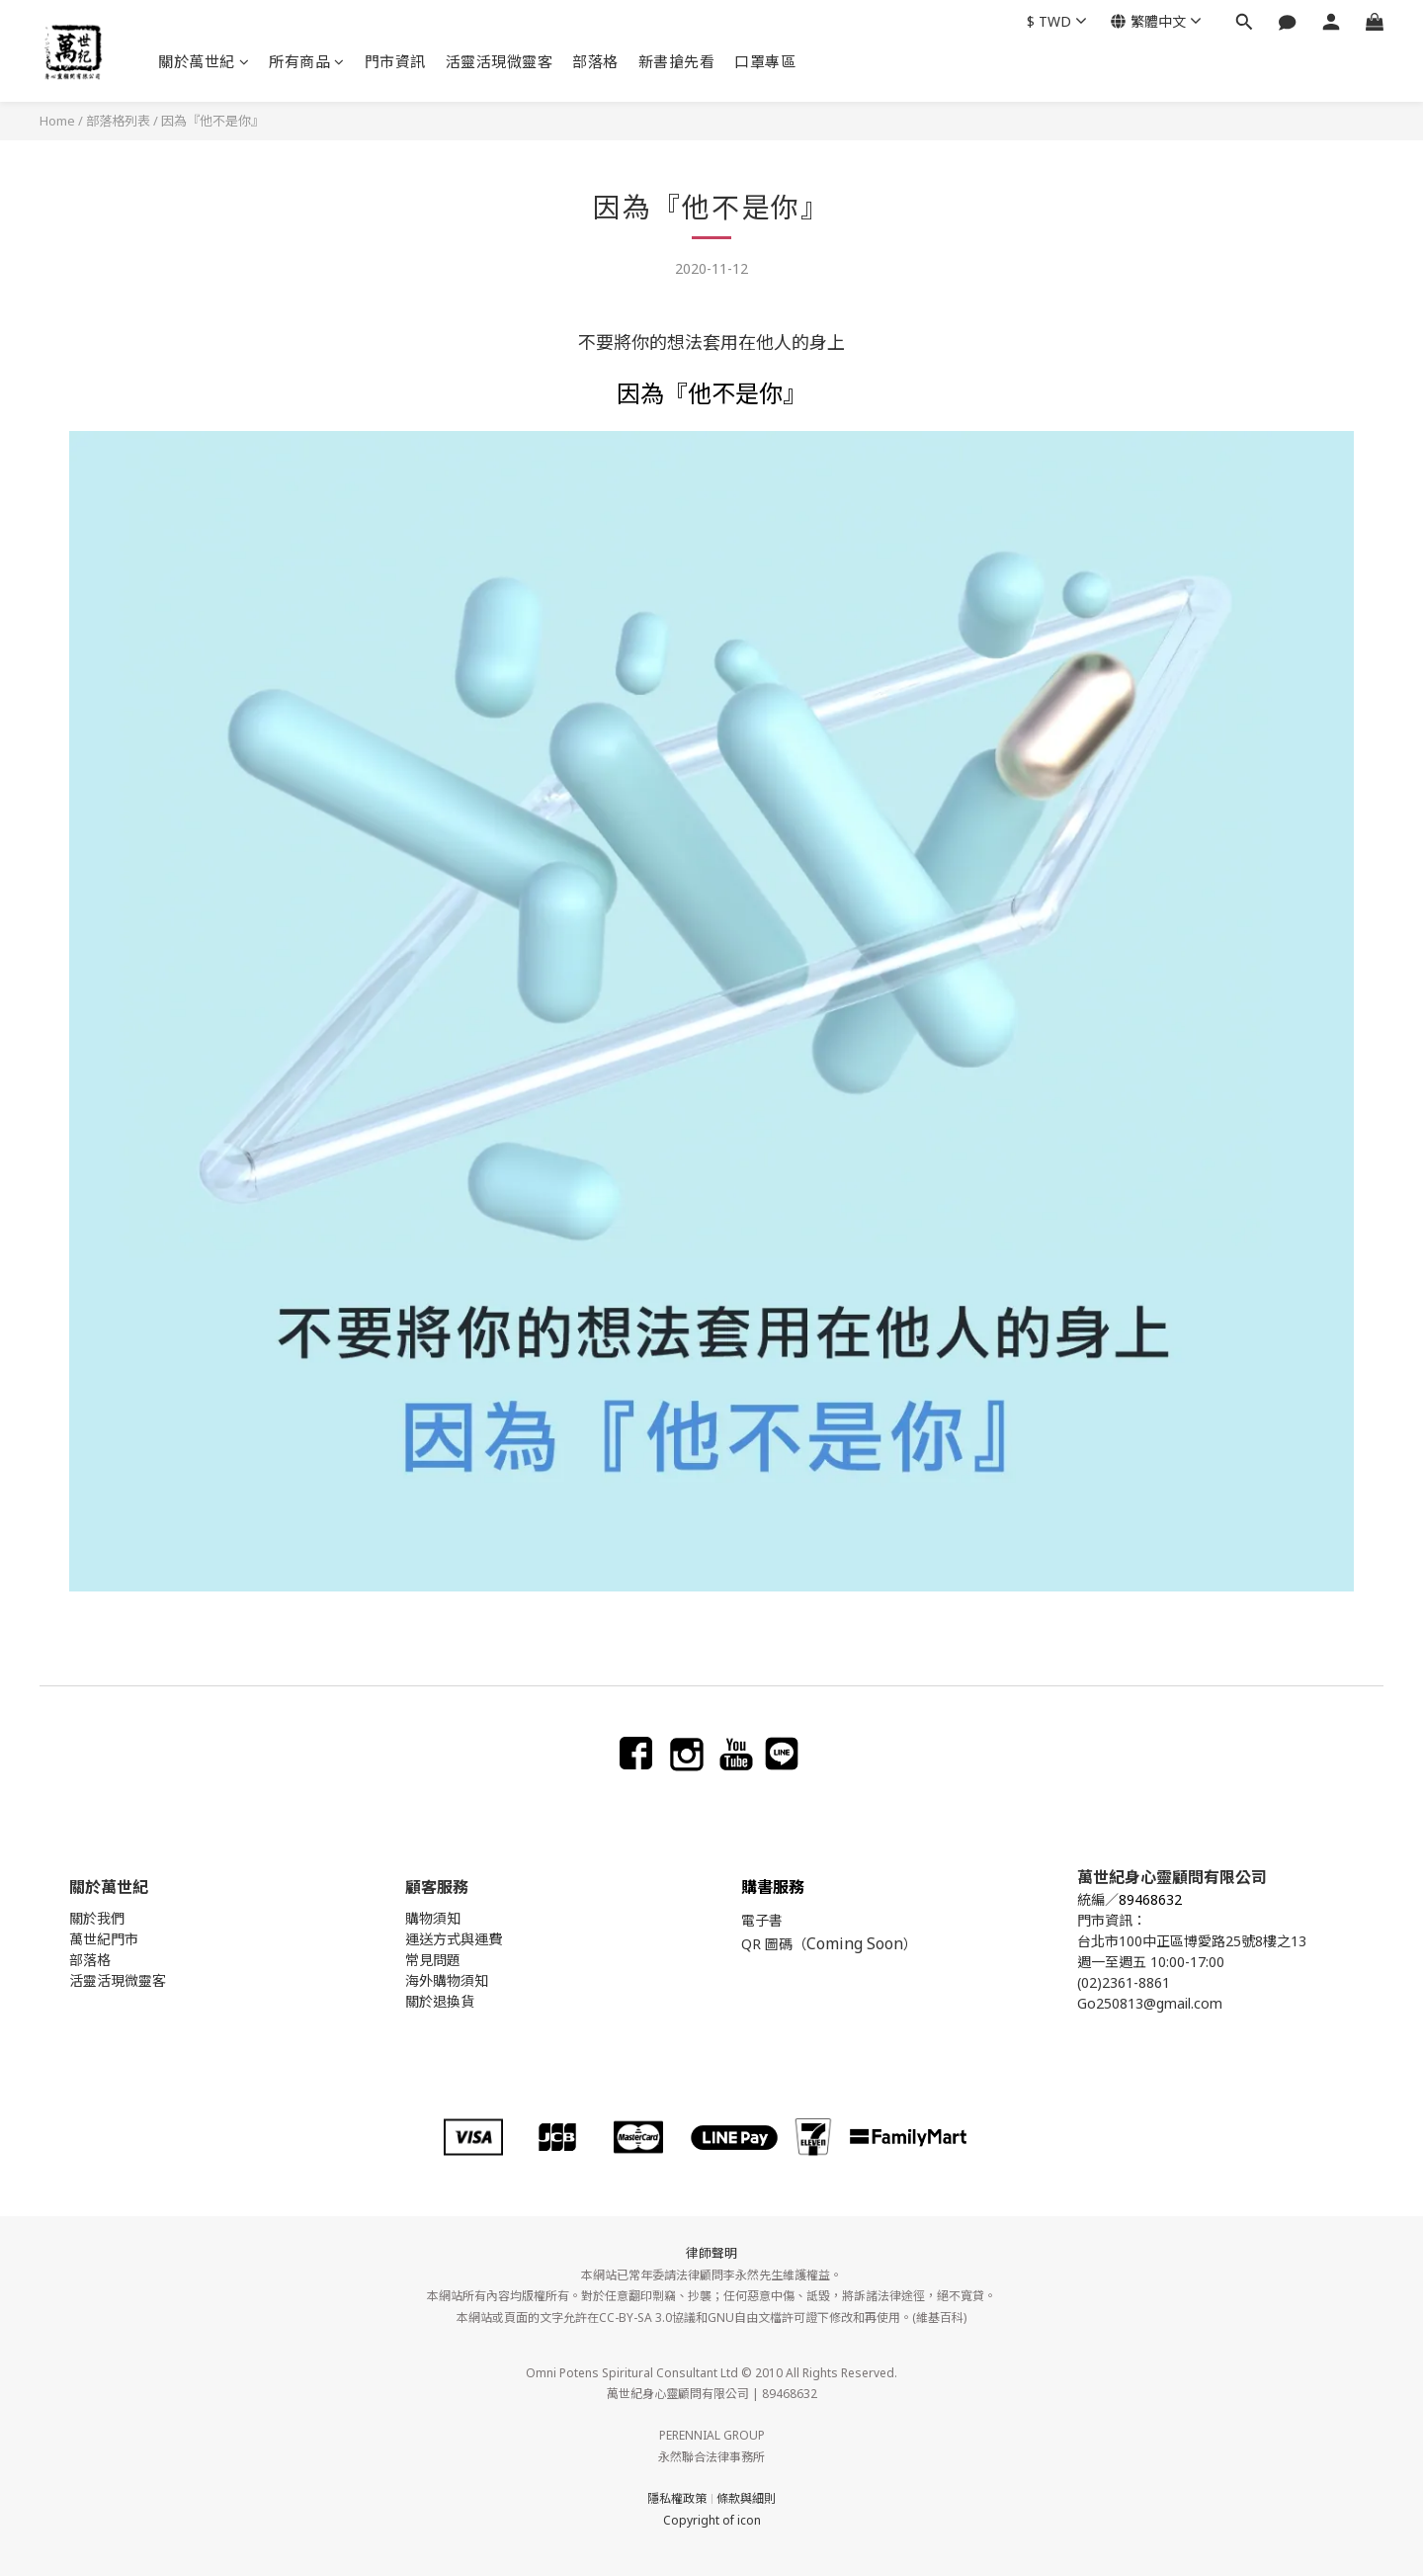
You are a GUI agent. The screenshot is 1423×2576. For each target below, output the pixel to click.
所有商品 (307, 61)
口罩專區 (764, 61)
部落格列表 (118, 120)
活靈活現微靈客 (499, 61)
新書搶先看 (676, 61)
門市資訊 (395, 61)
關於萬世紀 (203, 61)
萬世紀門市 (103, 1939)
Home (57, 120)
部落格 (595, 61)
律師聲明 (711, 2253)
